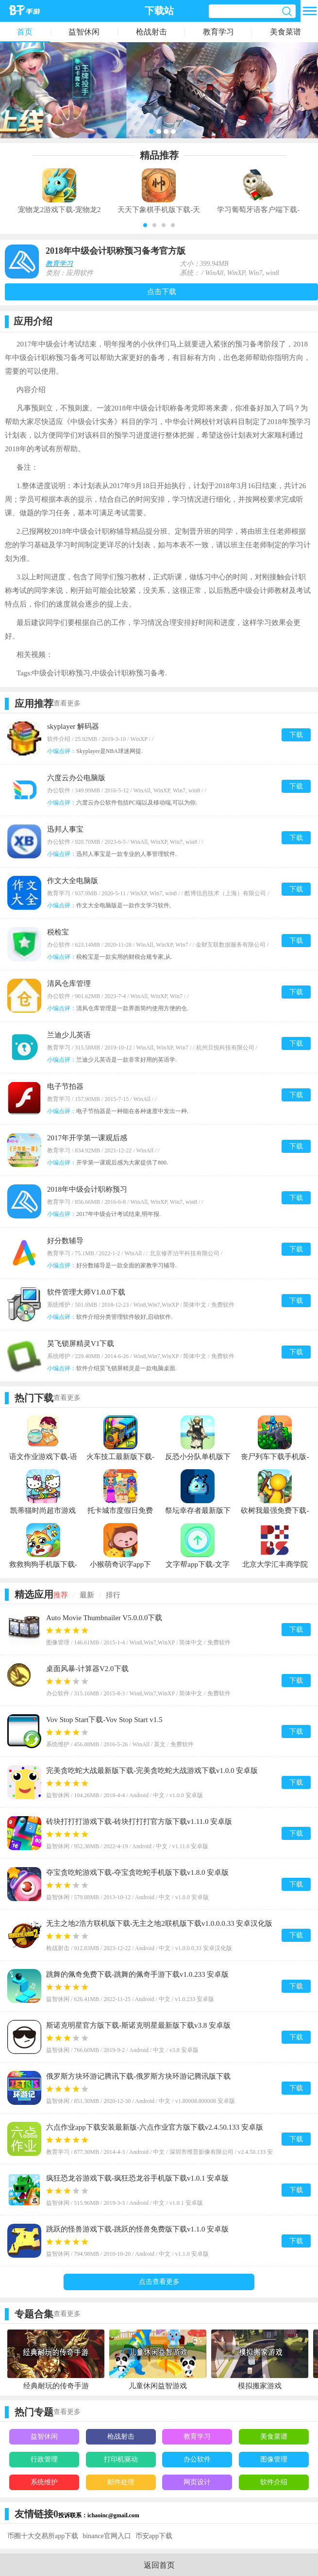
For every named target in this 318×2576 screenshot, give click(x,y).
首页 (25, 32)
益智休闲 (84, 32)
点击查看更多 (159, 2281)
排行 (113, 1595)
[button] (145, 225)
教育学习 (218, 32)
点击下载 (161, 291)
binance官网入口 (107, 2536)
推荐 (60, 1595)
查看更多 (67, 703)
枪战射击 (151, 32)
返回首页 (159, 2565)
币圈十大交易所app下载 (42, 2536)
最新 (87, 1595)
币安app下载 (153, 2536)
